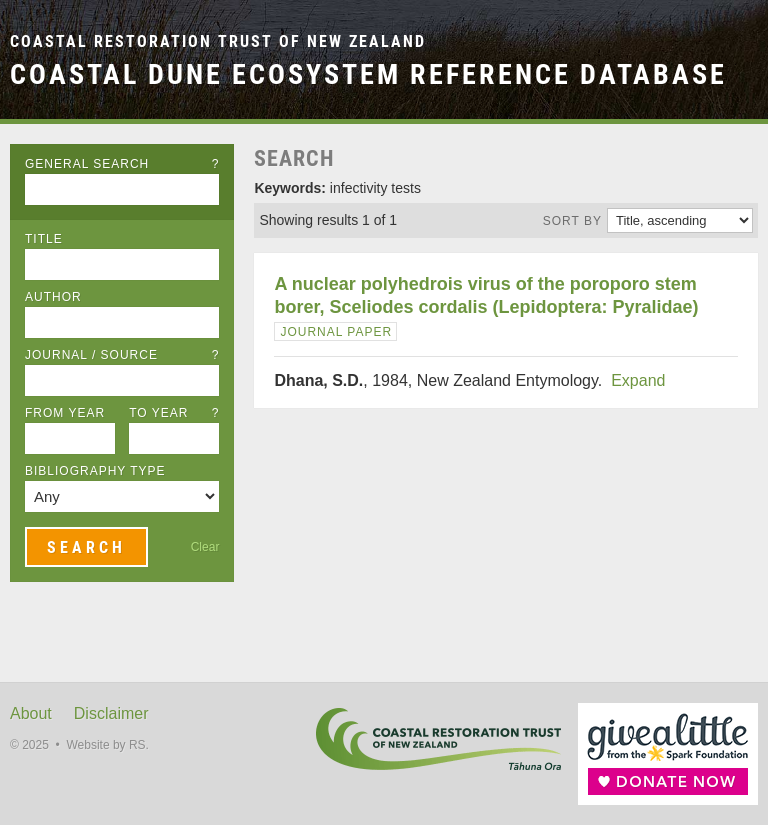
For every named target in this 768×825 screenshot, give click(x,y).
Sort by (572, 221)
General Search (122, 164)
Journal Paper (336, 332)
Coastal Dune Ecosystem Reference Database (368, 74)
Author (53, 297)
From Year (65, 413)
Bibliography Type (95, 471)
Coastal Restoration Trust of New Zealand (218, 41)
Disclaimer (111, 713)
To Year (174, 413)
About (31, 713)
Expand (638, 380)
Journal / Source (122, 355)
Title (44, 239)
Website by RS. (107, 745)
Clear (205, 547)
